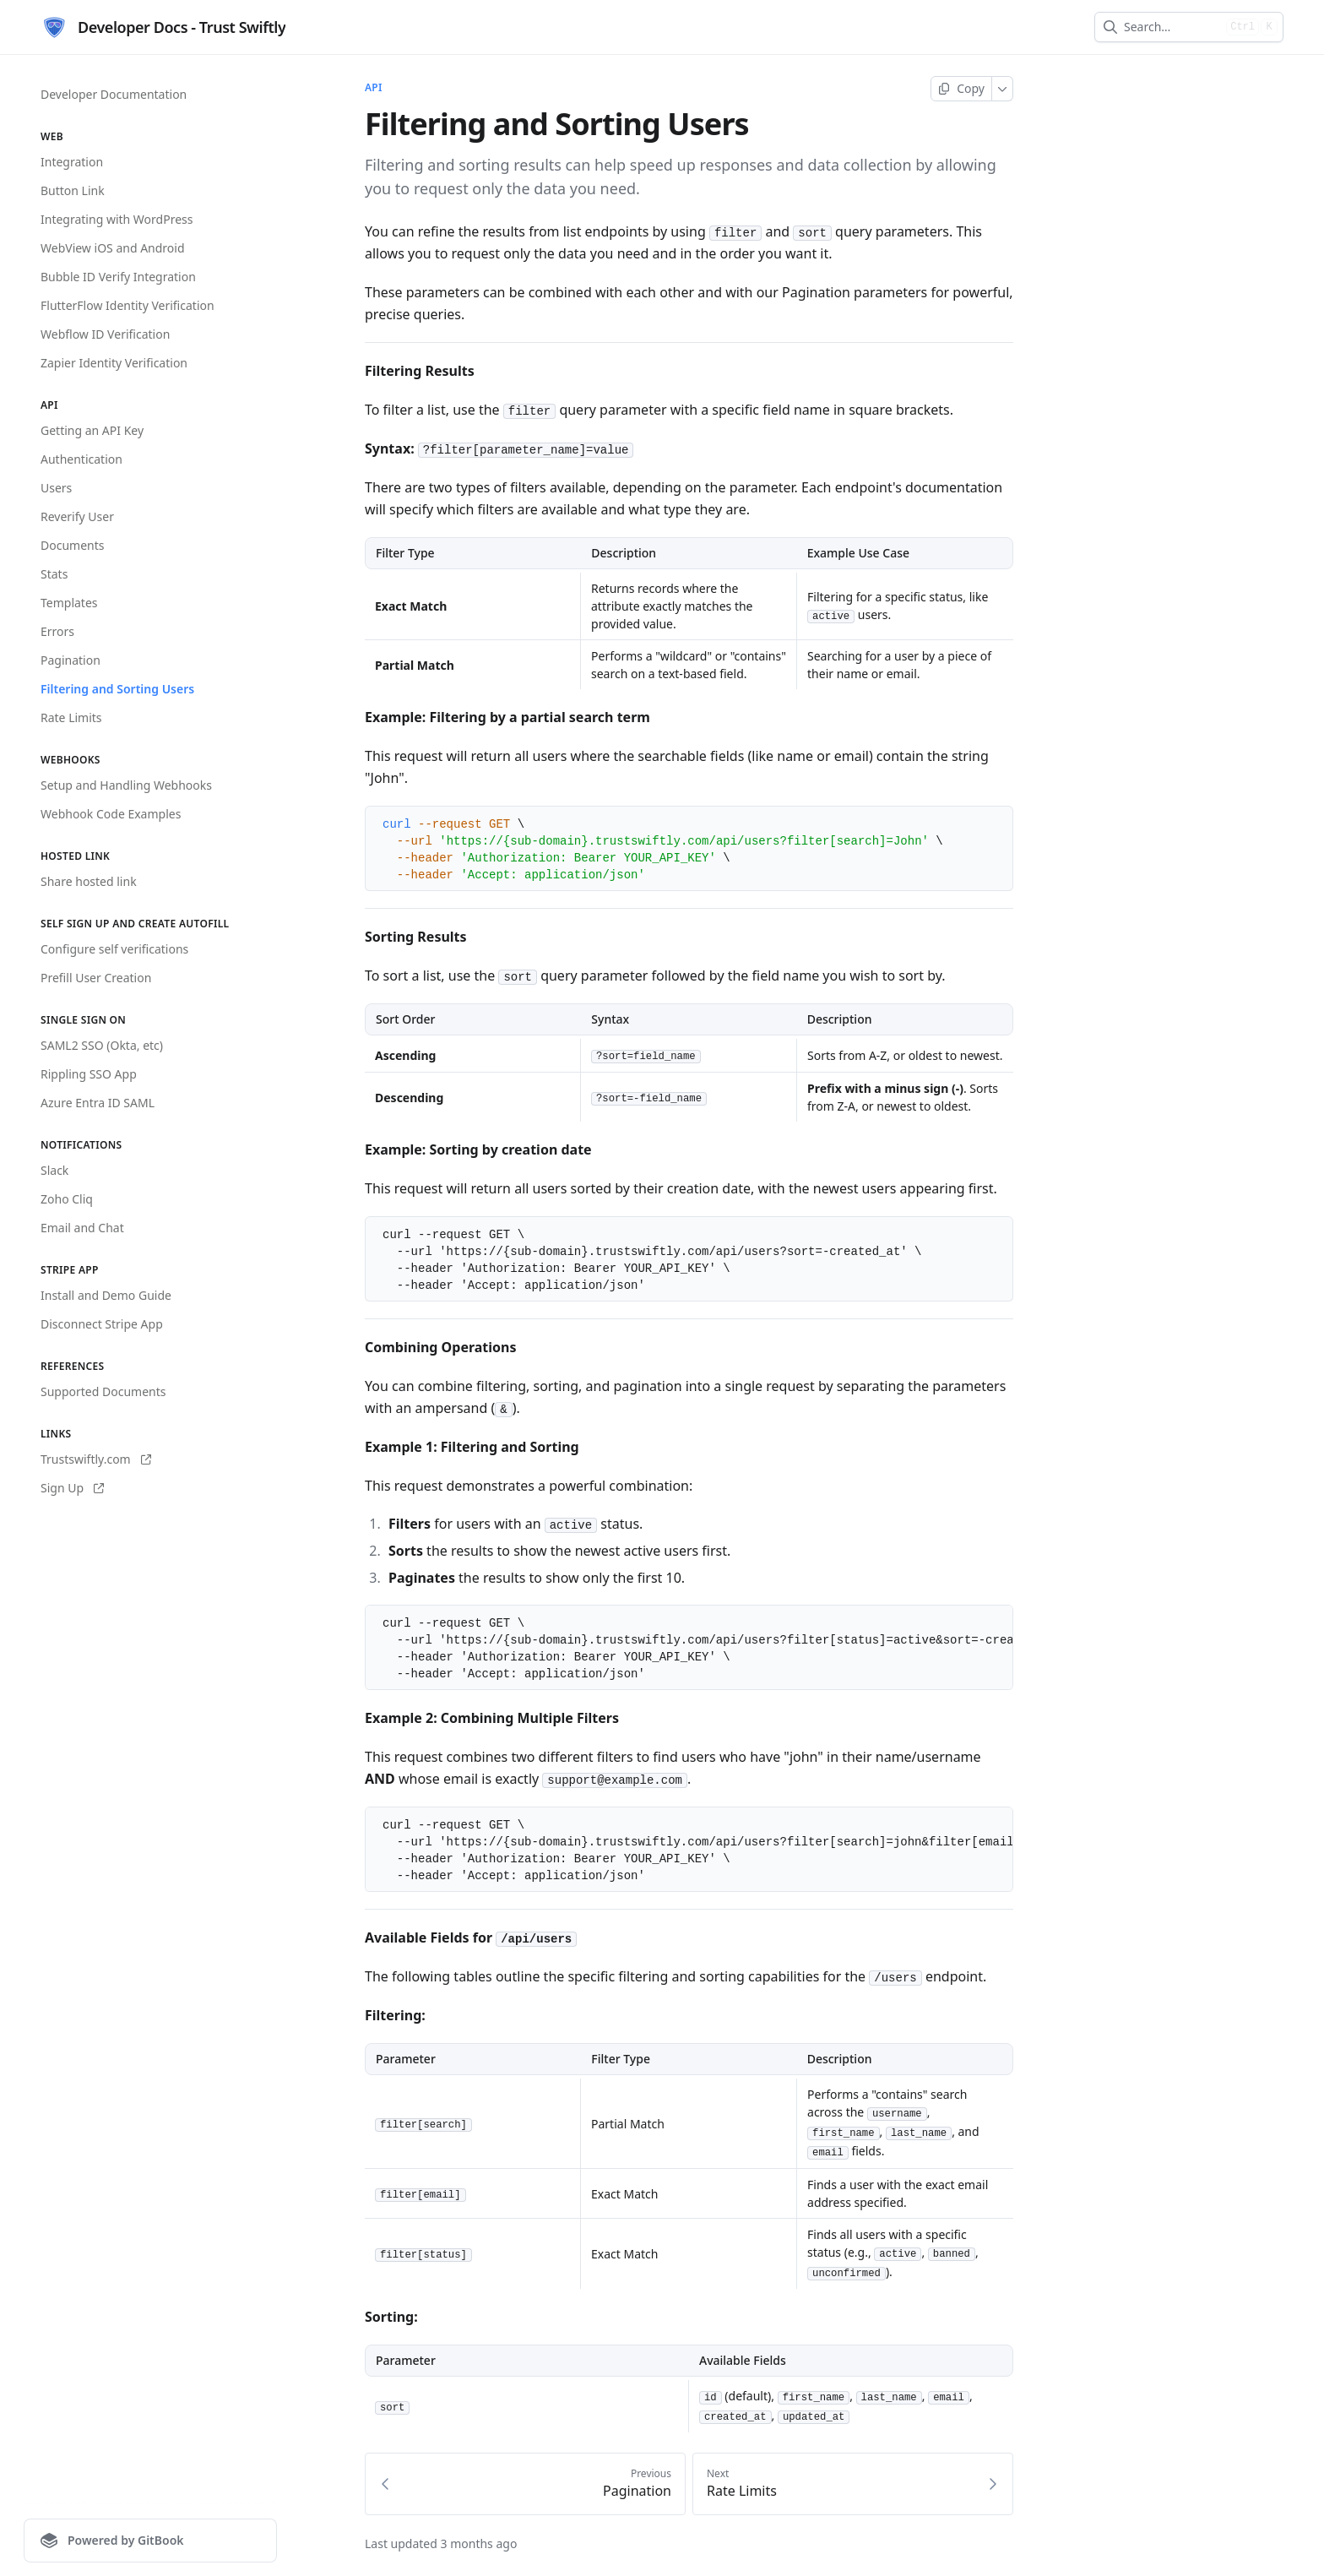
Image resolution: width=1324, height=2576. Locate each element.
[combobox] (1171, 27)
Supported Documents (103, 1391)
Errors (57, 631)
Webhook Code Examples (111, 814)
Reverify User (77, 516)
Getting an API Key (92, 430)
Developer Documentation (114, 94)
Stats (54, 574)
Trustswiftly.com (96, 1459)
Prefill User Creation (96, 978)
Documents (72, 545)
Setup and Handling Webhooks (126, 785)
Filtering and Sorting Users (117, 689)
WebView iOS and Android (113, 248)
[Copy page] (961, 88)
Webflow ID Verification (105, 334)
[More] (1002, 88)
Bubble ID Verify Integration (118, 277)
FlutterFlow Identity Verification (127, 305)
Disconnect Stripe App (102, 1324)
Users (56, 488)
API (374, 88)
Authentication (81, 459)
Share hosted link (89, 881)
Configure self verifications (114, 949)
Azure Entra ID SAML (98, 1103)
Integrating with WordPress (117, 219)
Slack (54, 1170)
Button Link (73, 190)
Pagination (70, 660)
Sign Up (72, 1488)
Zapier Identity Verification (114, 363)
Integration (72, 162)
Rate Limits (71, 717)
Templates (69, 603)
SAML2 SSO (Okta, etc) (102, 1045)
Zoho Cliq (67, 1199)
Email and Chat (82, 1228)
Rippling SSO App (89, 1074)
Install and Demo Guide (106, 1295)
